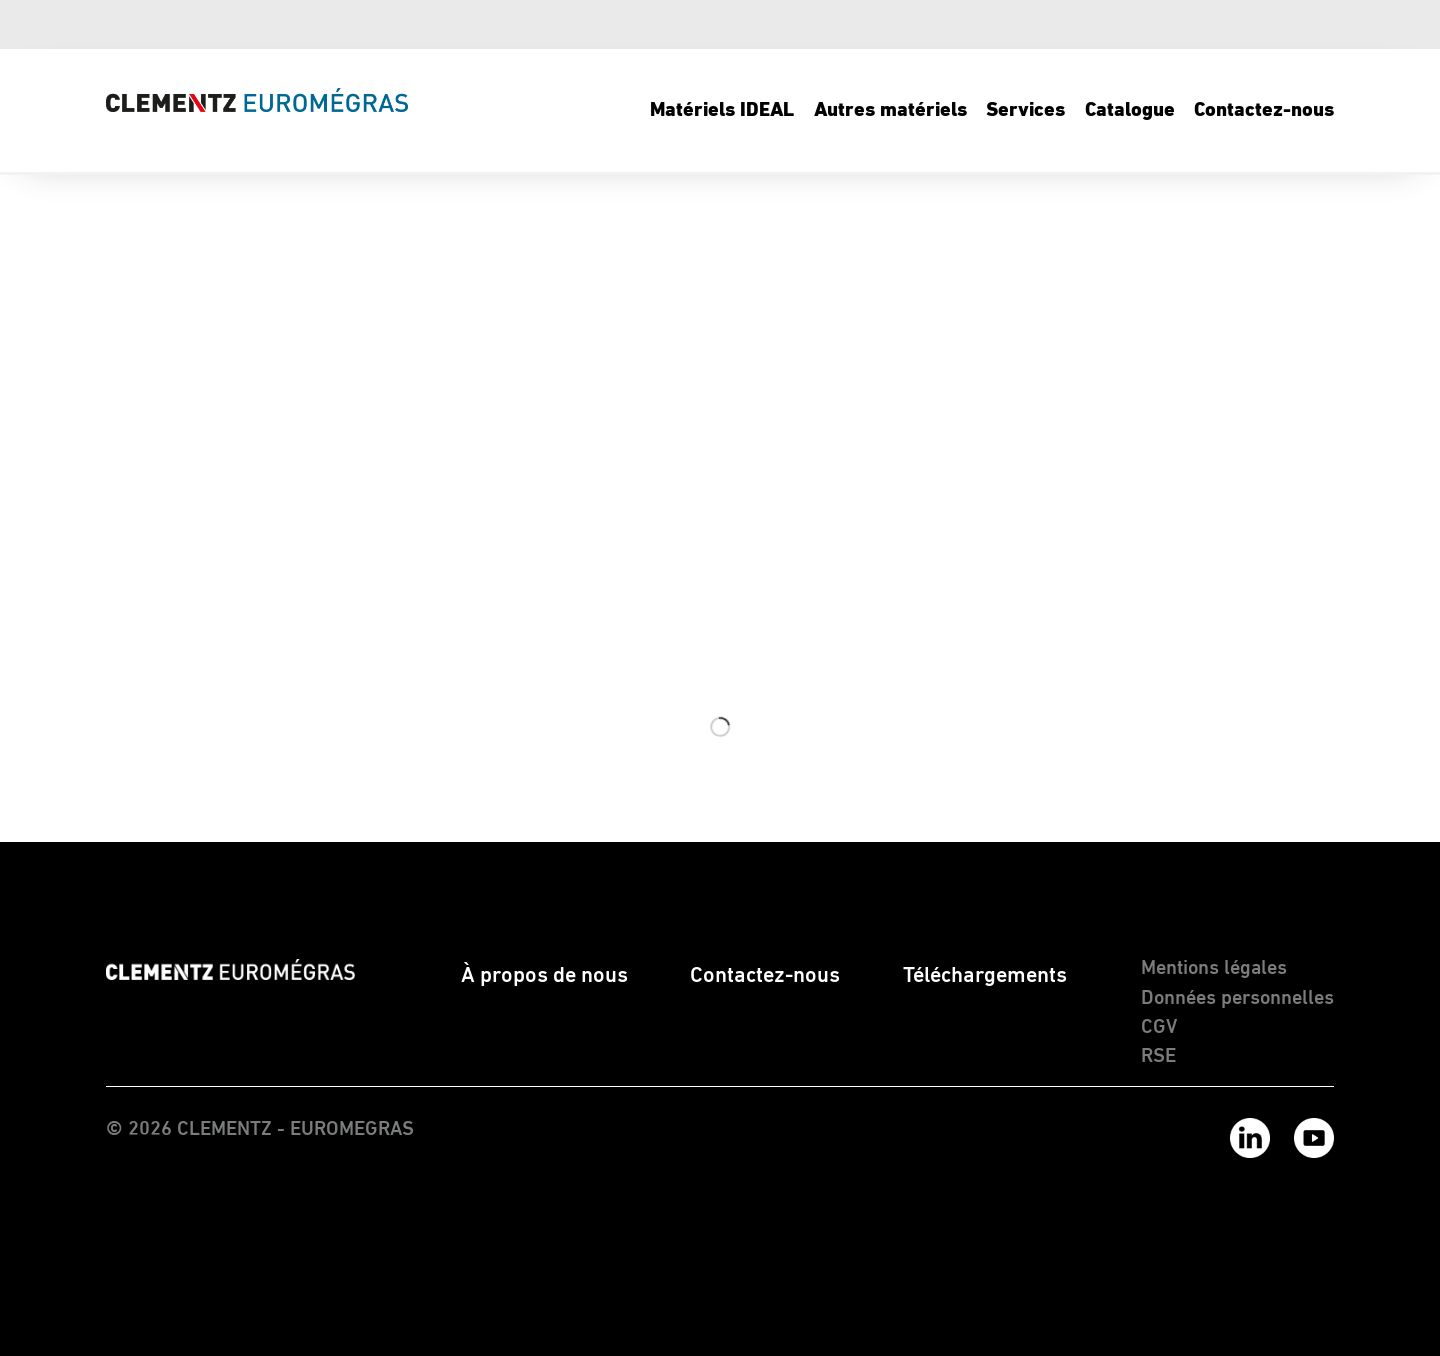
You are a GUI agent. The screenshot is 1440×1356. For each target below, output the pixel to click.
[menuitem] (723, 110)
